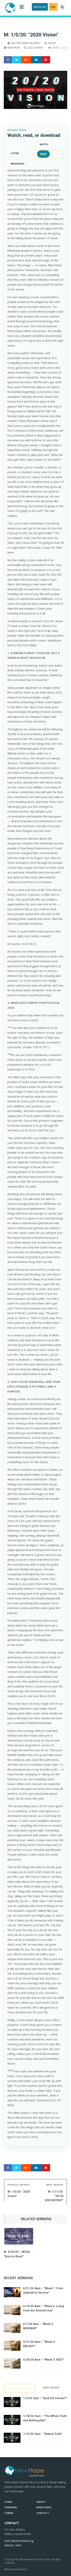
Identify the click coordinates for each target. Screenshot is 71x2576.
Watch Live (40, 7)
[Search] (62, 7)
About (41, 2502)
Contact (43, 2513)
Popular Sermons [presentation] (19, 2388)
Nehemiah (13, 47)
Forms (9, 2513)
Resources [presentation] (17, 163)
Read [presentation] (43, 154)
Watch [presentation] (44, 144)
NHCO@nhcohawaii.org (19, 2541)
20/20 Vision (35, 47)
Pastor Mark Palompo (25, 43)
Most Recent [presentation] (51, 2387)
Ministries (44, 2507)
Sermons (11, 2507)
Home (8, 2502)
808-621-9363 (13, 2545)
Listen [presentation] (15, 153)
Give (53, 7)
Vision (52, 43)
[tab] (50, 144)
